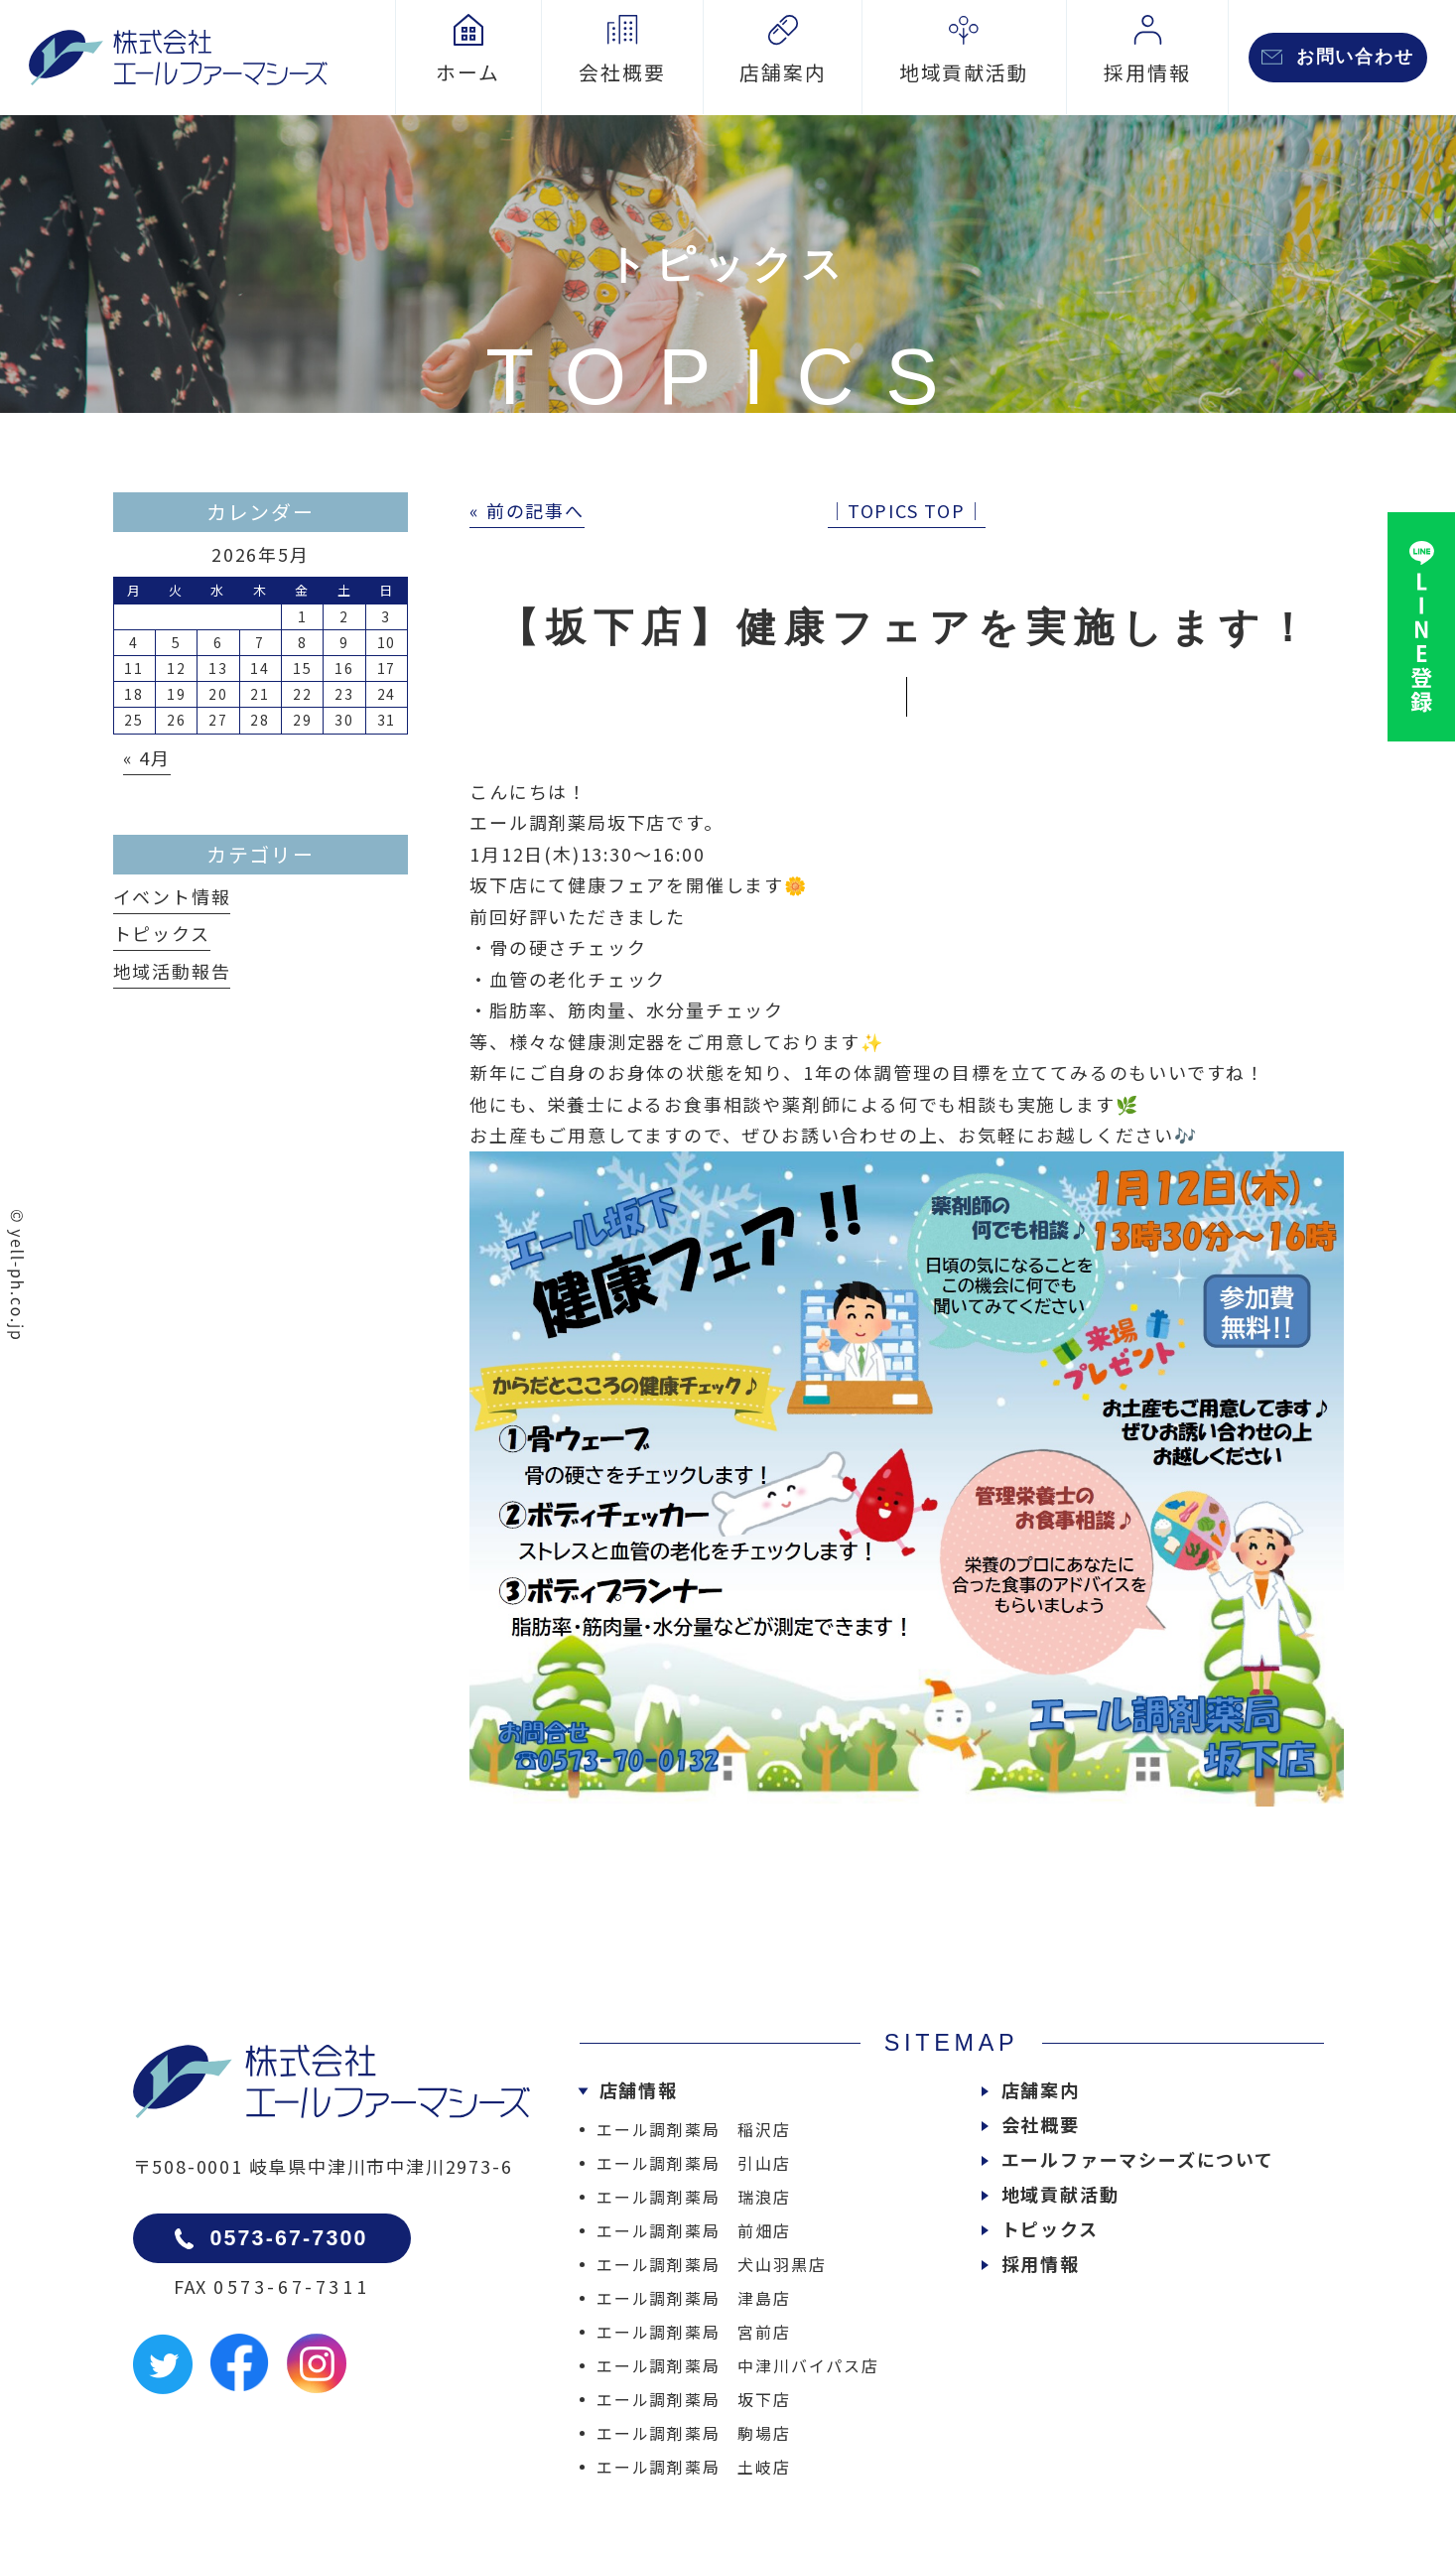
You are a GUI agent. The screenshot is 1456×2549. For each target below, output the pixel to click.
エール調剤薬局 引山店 (693, 2163)
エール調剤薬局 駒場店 (693, 2433)
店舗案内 (1040, 2089)
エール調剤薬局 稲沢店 (693, 2129)
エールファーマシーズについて (1137, 2159)
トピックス (161, 933)
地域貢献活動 (1060, 2194)
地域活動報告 (172, 971)
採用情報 (1040, 2263)
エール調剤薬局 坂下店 (693, 2399)
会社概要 (1040, 2124)
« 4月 (147, 757)
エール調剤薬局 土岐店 (693, 2467)
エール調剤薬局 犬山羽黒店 (711, 2264)
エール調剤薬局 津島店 (693, 2298)
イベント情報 (172, 896)
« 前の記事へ (527, 510)
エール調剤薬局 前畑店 (693, 2230)
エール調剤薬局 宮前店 (693, 2332)
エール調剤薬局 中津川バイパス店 (737, 2365)
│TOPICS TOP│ (907, 510)
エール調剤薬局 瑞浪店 (693, 2197)
